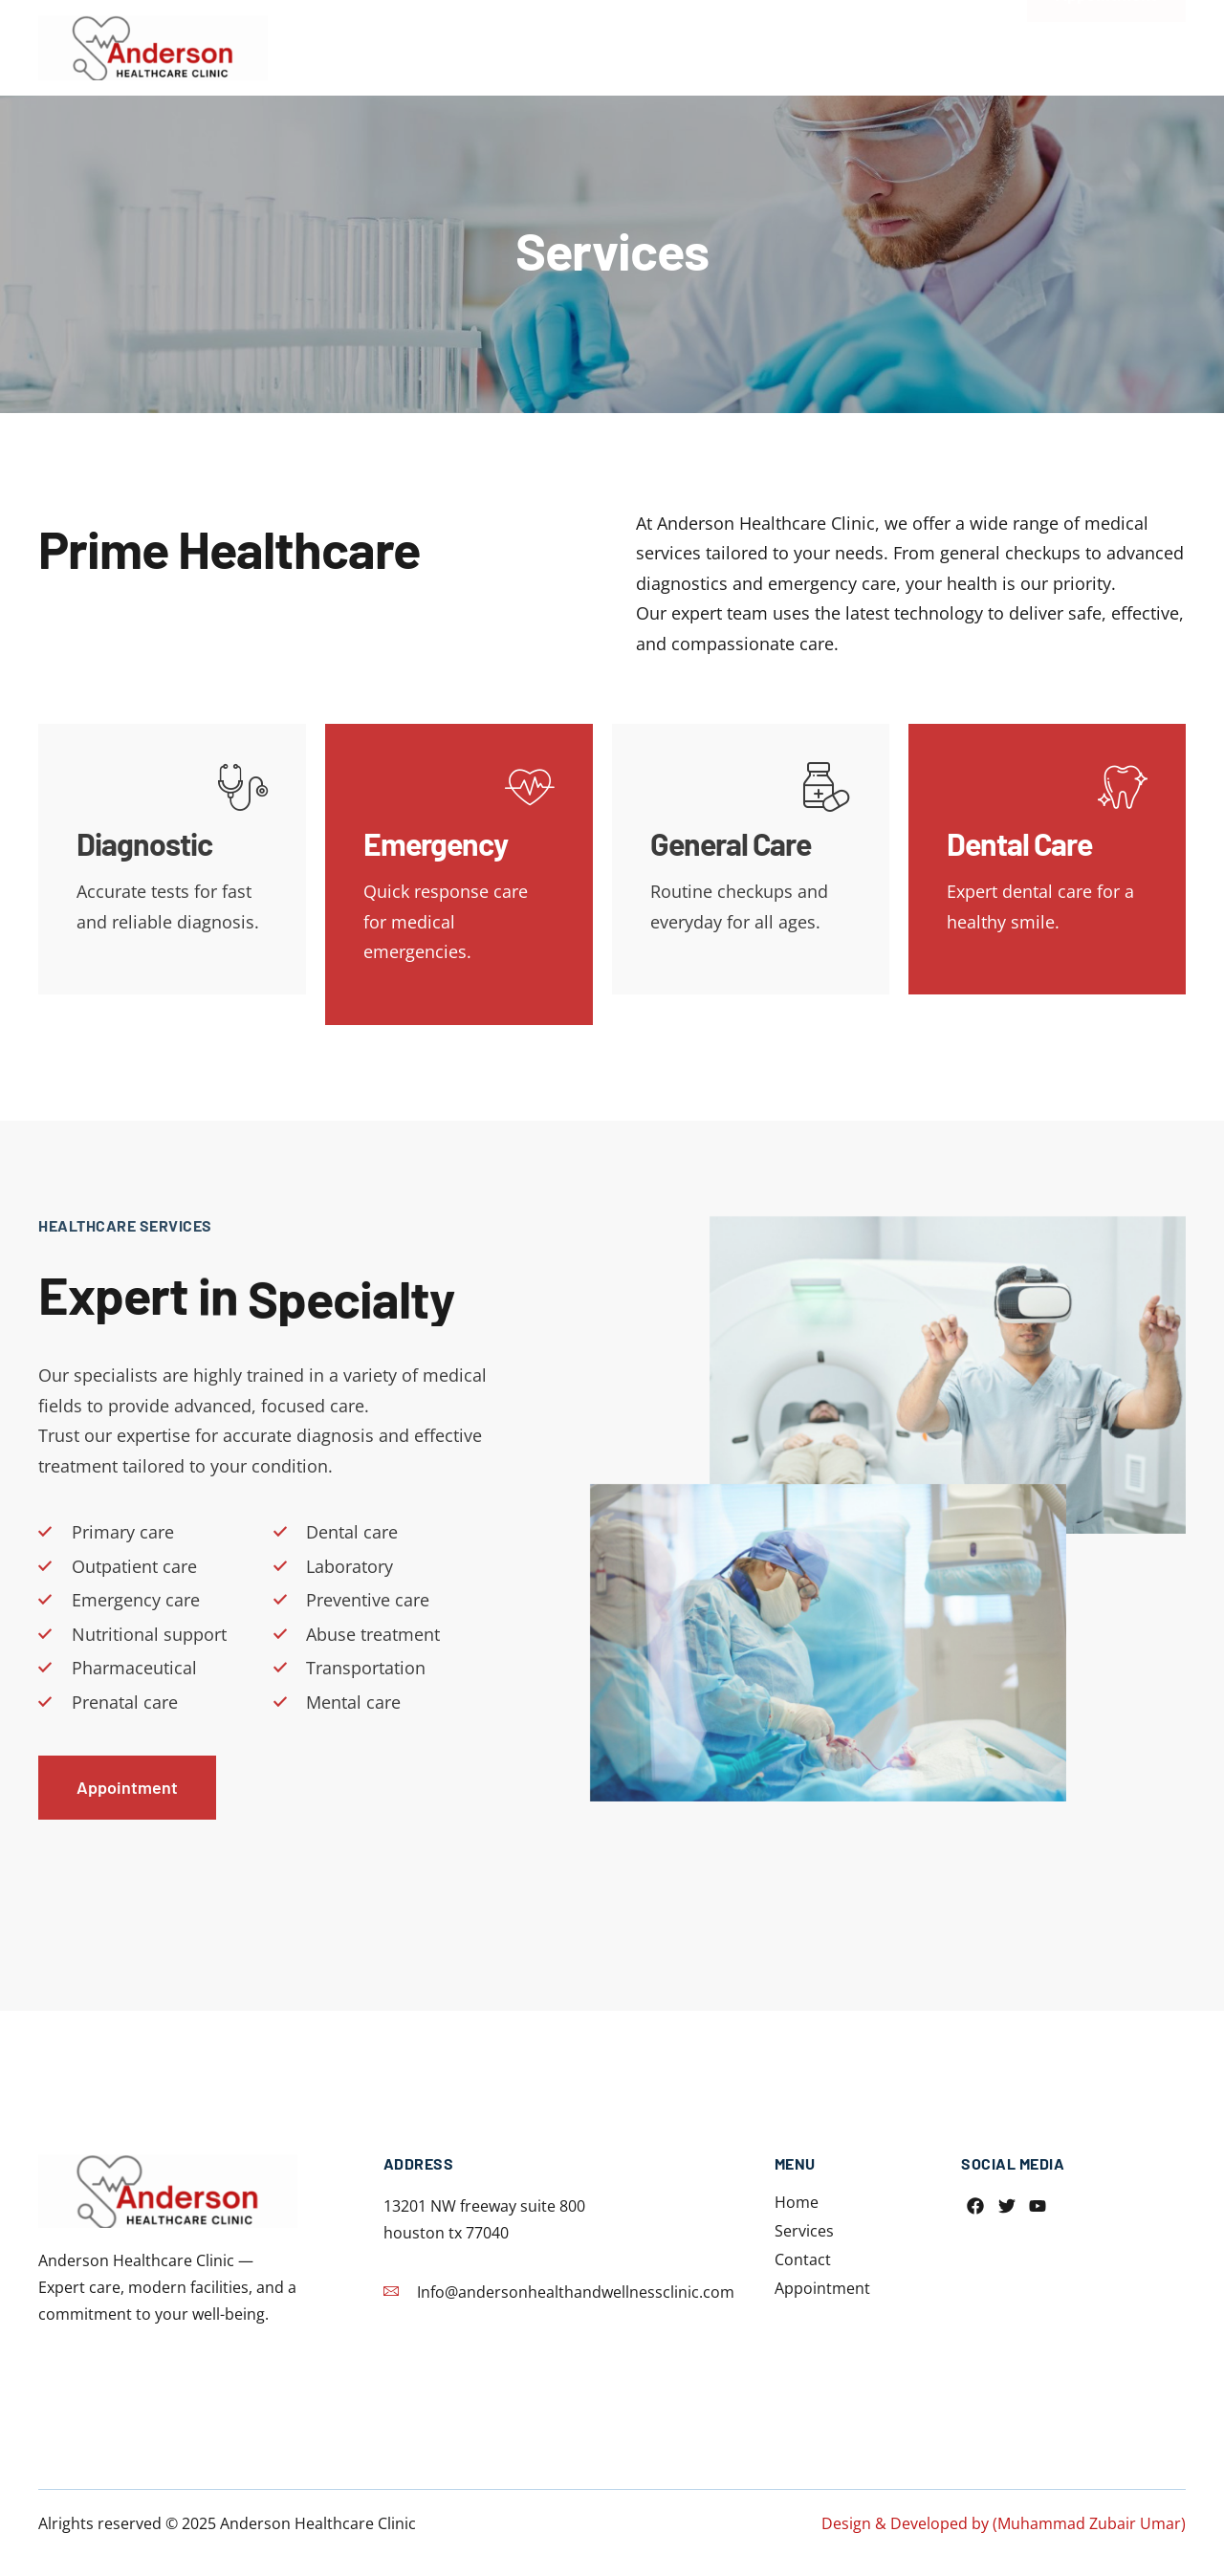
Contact (849, 40)
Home (652, 40)
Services (746, 40)
